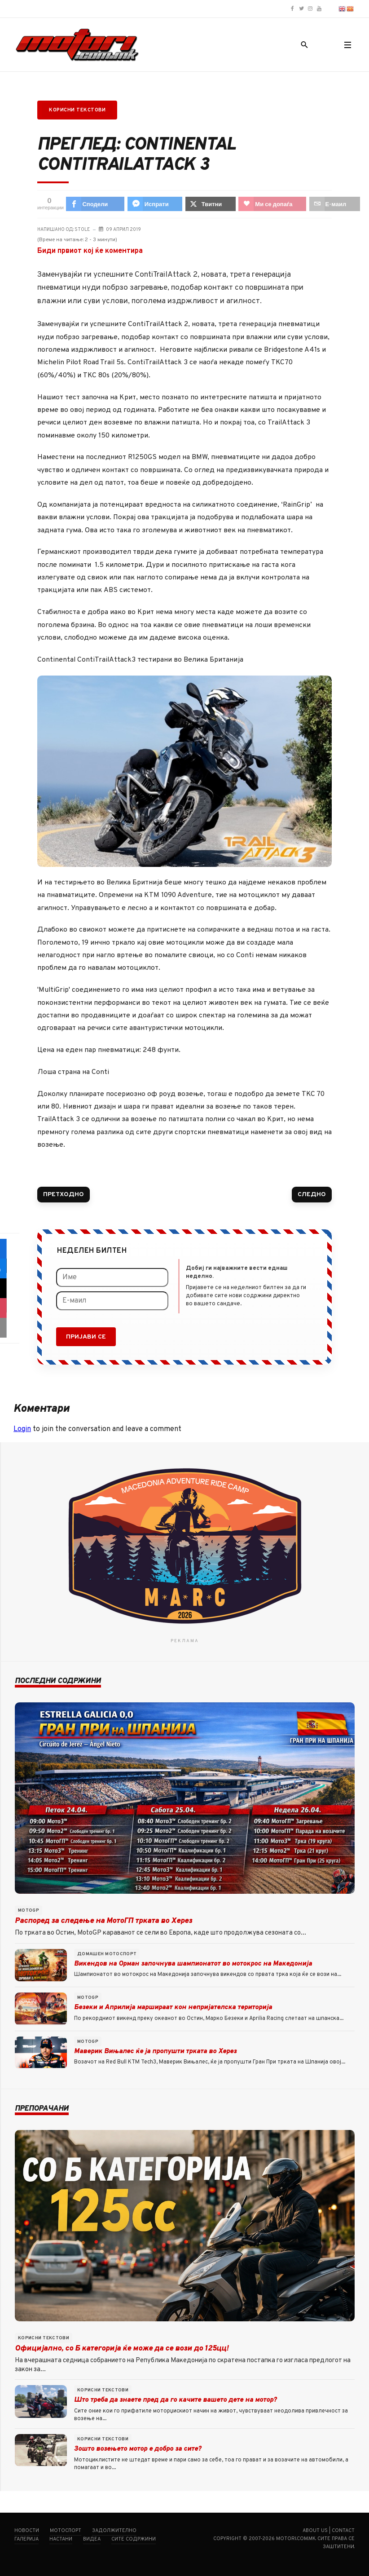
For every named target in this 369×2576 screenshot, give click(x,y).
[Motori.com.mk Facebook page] (292, 9)
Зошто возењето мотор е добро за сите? (137, 2449)
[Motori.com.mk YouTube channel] (319, 9)
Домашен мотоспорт (106, 1954)
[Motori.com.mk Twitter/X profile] (301, 9)
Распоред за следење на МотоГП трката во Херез (103, 1921)
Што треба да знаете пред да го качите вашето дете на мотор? (175, 2400)
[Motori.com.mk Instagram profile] (310, 9)
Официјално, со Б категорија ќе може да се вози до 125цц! (121, 2349)
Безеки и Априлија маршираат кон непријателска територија (173, 2007)
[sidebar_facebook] (10, 1249)
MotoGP (28, 1910)
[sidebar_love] (10, 1308)
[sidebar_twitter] (10, 1288)
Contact (343, 2530)
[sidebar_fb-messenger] (10, 1268)
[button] (347, 44)
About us (315, 2530)
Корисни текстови (77, 110)
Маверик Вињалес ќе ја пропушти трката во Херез (155, 2051)
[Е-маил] (112, 1300)
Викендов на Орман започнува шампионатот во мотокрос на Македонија (193, 1964)
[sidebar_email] (10, 1328)
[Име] (112, 1277)
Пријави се (86, 1337)
